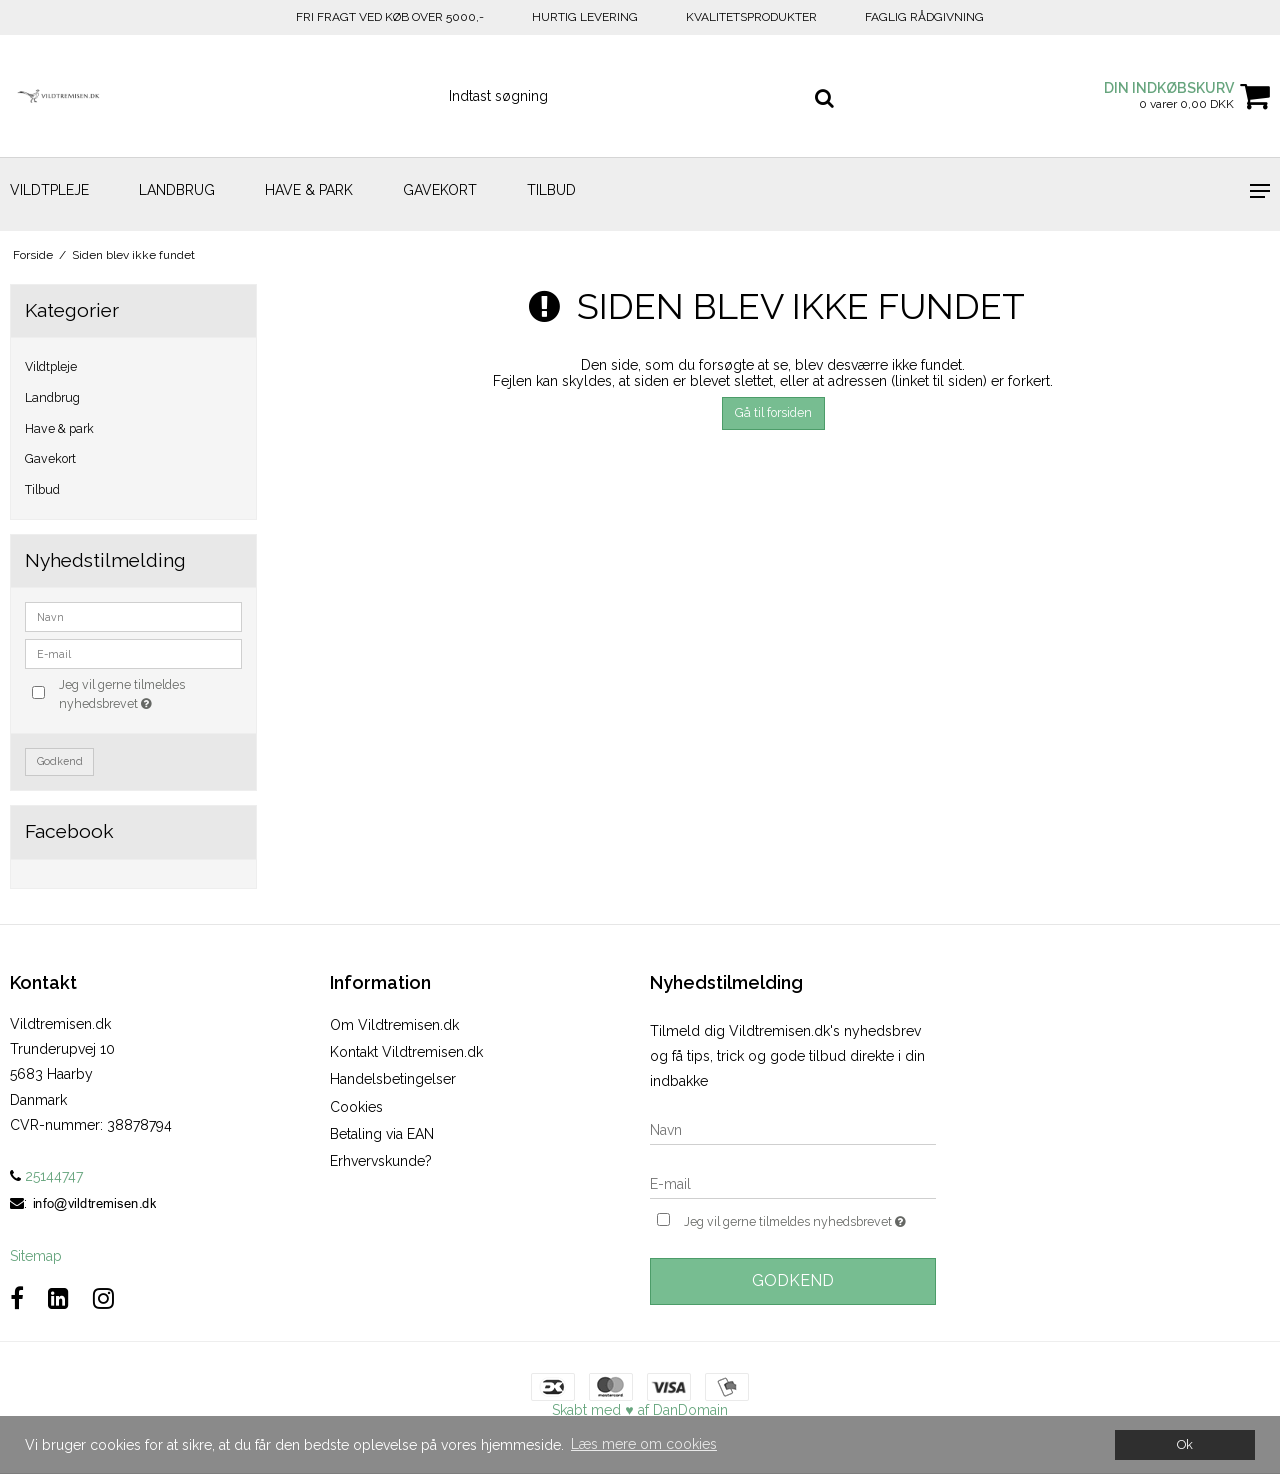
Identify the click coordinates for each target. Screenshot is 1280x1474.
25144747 (46, 1176)
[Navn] (793, 1129)
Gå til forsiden (773, 412)
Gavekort (440, 190)
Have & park (309, 190)
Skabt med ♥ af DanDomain (639, 1410)
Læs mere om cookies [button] (644, 1444)
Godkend (60, 761)
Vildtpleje (49, 190)
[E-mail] (793, 1183)
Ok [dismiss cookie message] (1185, 1444)
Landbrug (177, 190)
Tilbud (551, 190)
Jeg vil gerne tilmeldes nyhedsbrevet (149, 693)
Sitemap (36, 1256)
